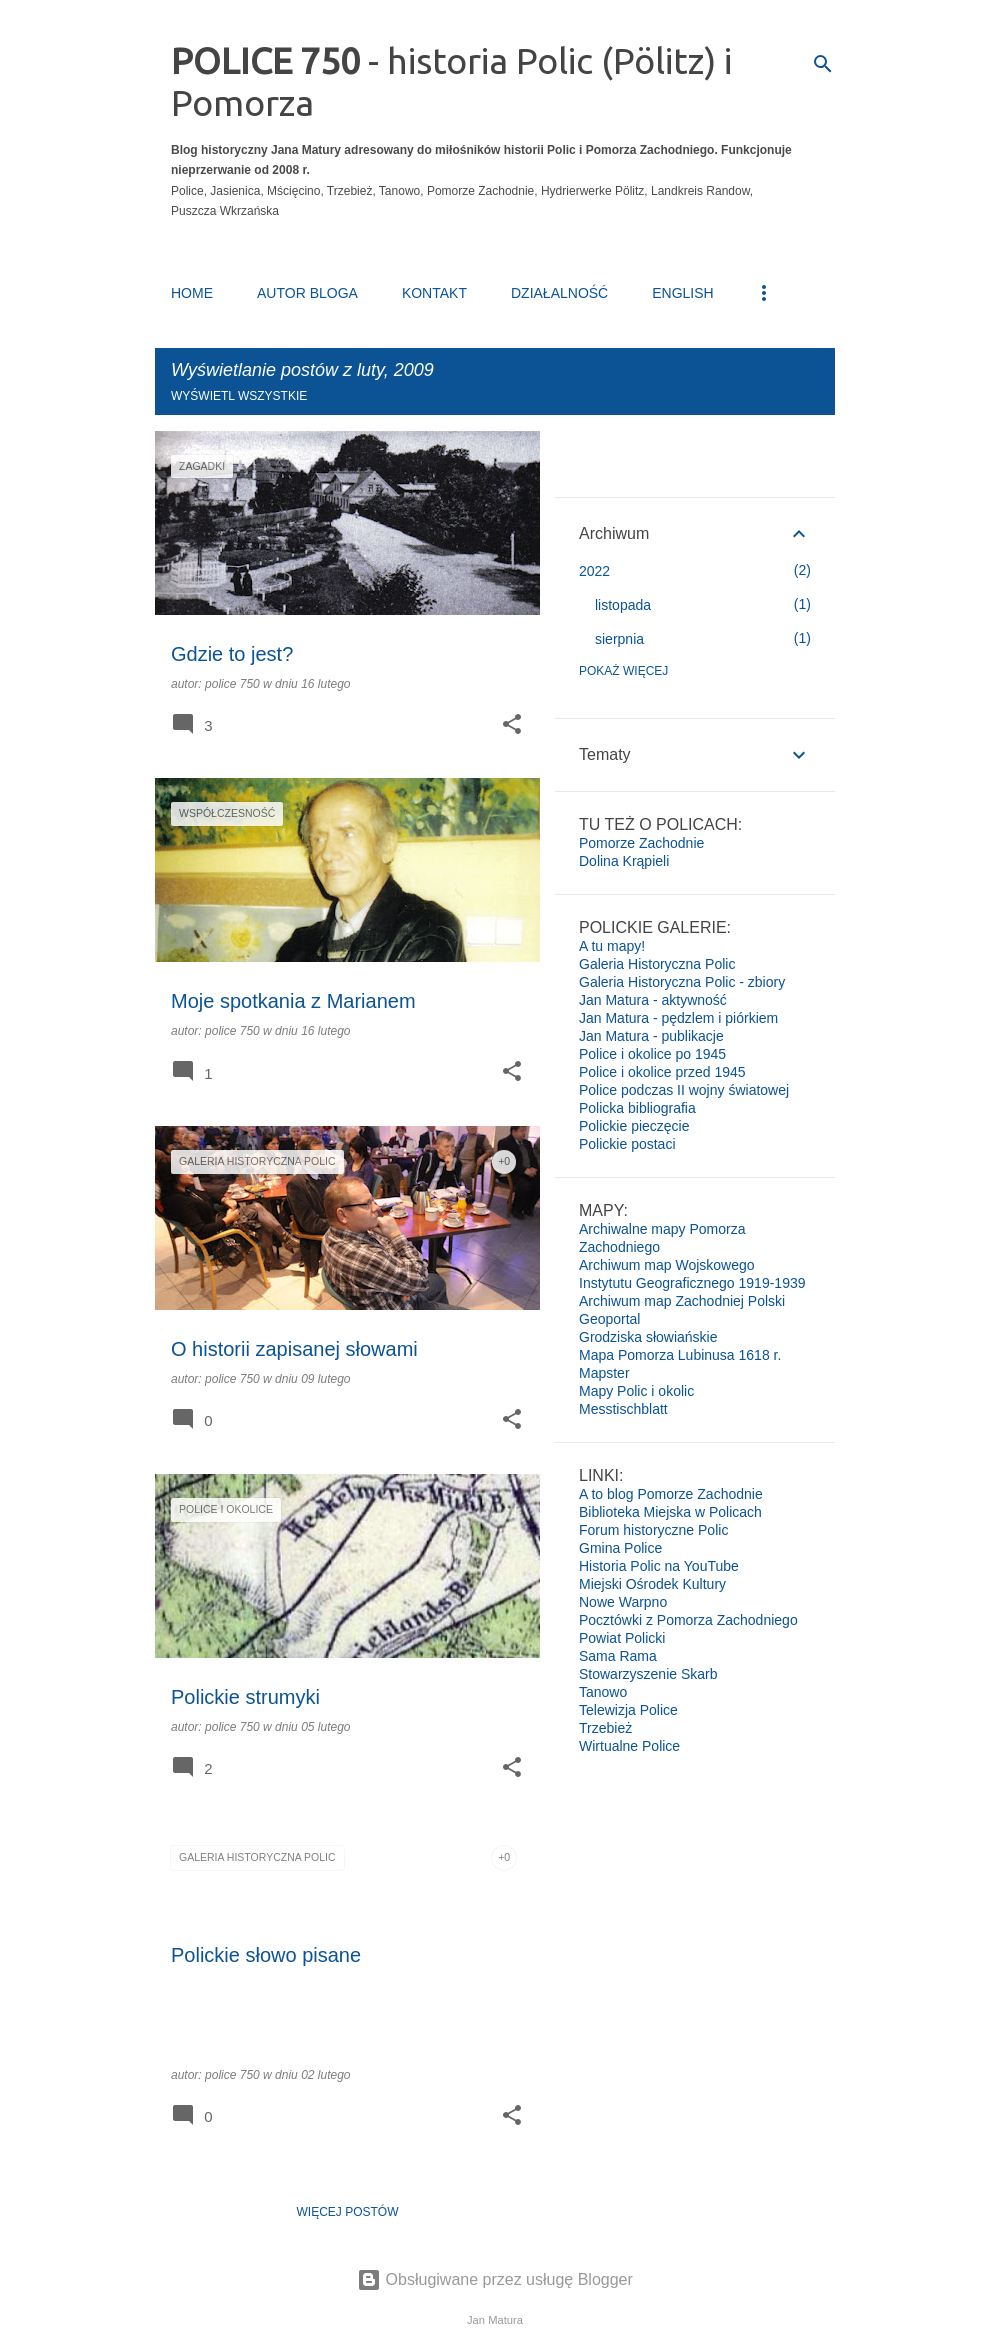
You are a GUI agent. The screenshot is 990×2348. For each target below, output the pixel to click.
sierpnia (619, 639)
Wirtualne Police (629, 1746)
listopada (623, 605)
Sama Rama (618, 1656)
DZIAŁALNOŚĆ (559, 293)
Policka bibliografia (637, 1108)
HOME (192, 293)
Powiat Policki (622, 1638)
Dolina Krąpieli (624, 861)
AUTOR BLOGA (307, 293)
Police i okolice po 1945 (652, 1054)
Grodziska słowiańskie (648, 1337)
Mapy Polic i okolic (636, 1391)
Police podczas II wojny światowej (684, 1090)
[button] (512, 726)
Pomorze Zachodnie (641, 843)
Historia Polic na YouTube (659, 1566)
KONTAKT (434, 293)
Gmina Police (620, 1548)
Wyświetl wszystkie (239, 396)
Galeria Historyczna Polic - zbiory (682, 982)
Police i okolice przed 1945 (662, 1072)
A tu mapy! (612, 946)
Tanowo (603, 1692)
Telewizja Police (628, 1710)
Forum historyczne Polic (653, 1530)
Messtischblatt (623, 1409)
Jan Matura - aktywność (653, 1000)
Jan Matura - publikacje (651, 1036)
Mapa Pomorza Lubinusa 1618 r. (680, 1355)
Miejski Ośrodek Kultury (652, 1584)
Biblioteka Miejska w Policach (670, 1512)
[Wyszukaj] (823, 64)
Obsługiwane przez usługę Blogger (495, 2279)
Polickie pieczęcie (634, 1126)
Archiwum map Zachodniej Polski (682, 1301)
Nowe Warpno (623, 1602)
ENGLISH (682, 293)
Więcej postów (348, 2212)
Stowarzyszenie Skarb (648, 1674)
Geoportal (609, 1319)
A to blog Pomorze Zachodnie (671, 1494)
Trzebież (605, 1728)
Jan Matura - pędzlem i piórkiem (678, 1018)
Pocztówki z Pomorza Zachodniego (688, 1620)
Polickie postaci (627, 1144)
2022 (594, 571)
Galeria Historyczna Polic (657, 964)
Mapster (604, 1373)
